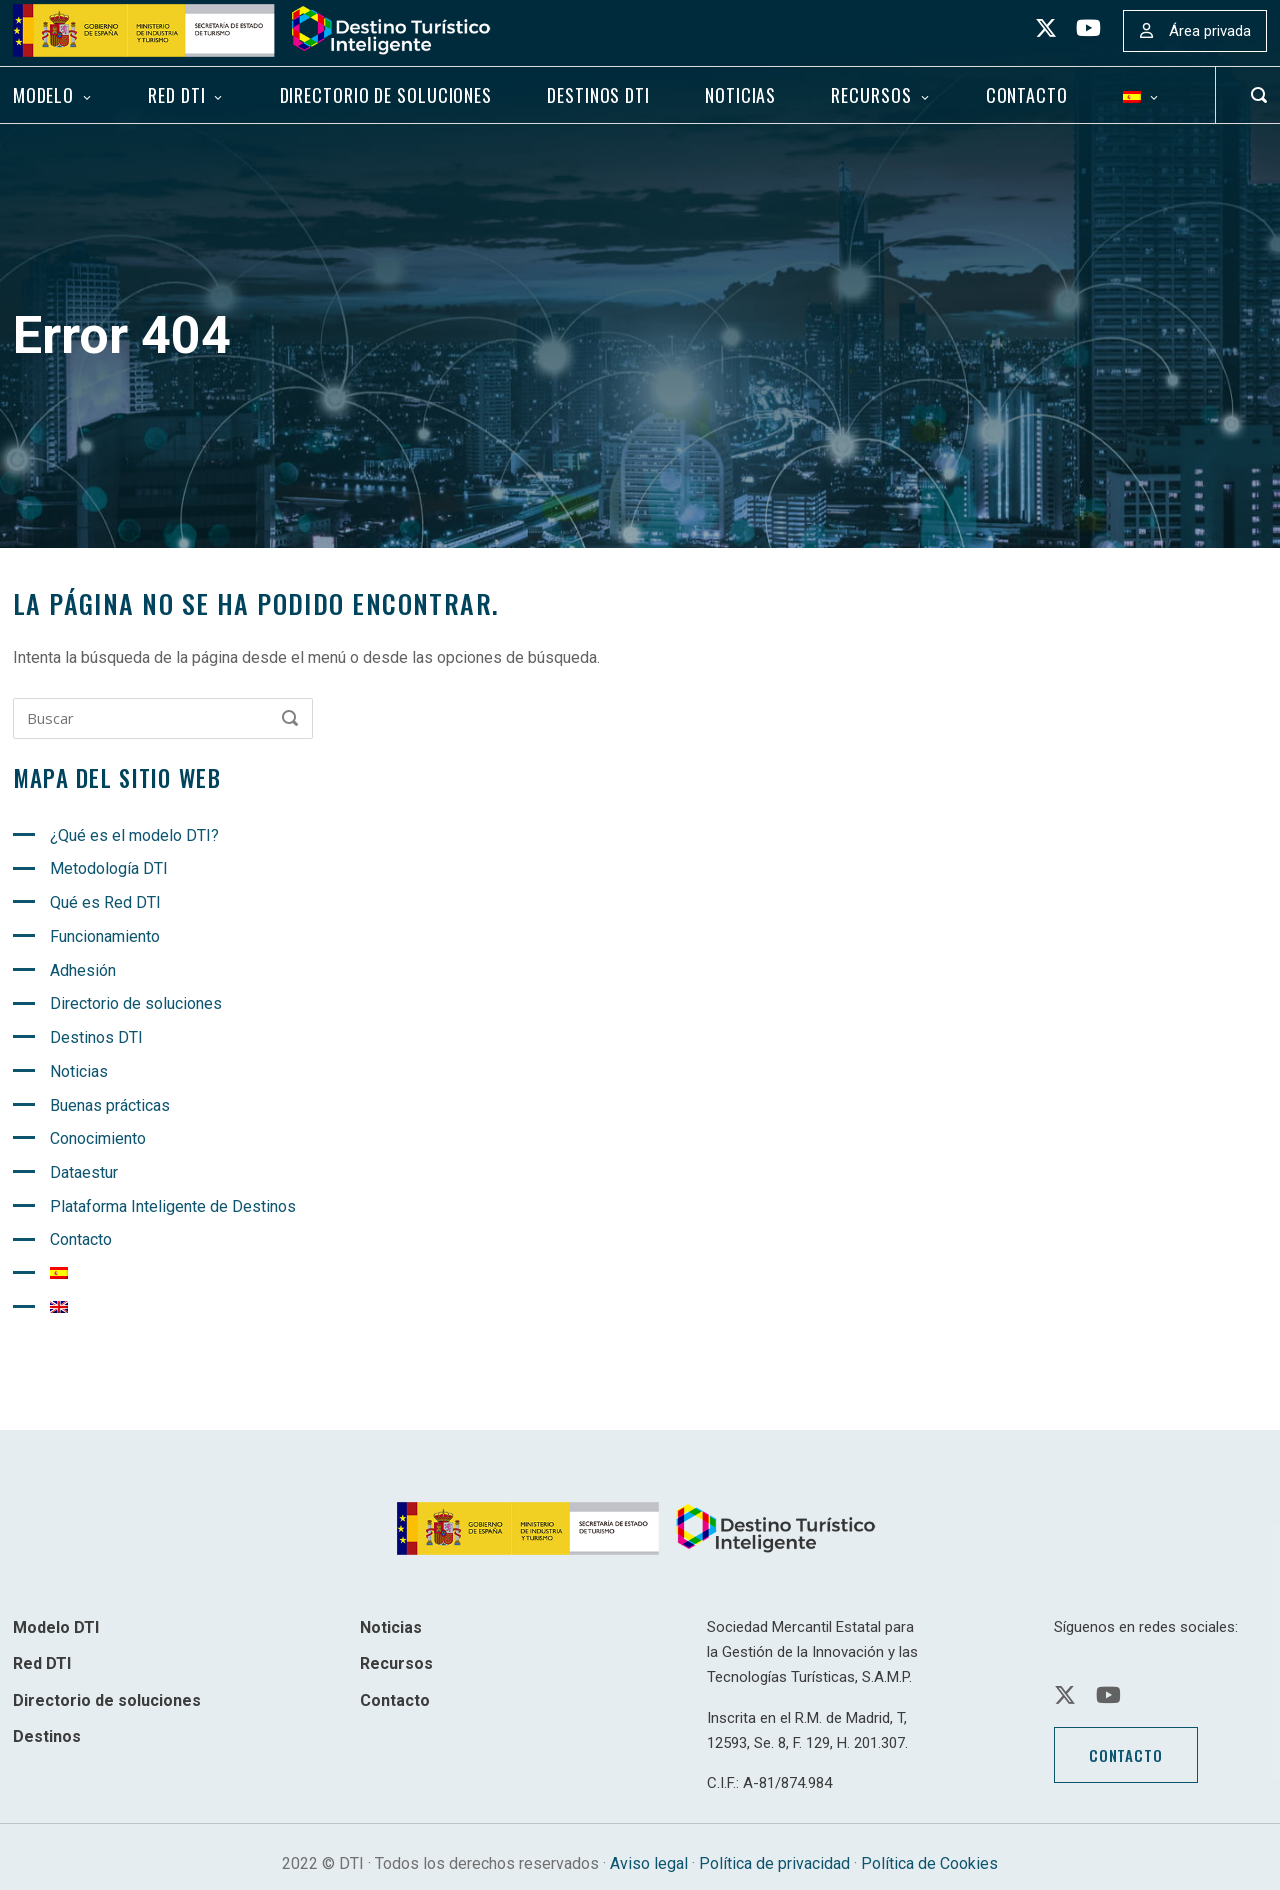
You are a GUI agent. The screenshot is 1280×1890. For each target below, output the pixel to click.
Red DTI (176, 95)
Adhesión (83, 970)
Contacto (1027, 95)
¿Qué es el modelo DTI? (134, 835)
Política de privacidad (774, 1863)
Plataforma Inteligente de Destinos (173, 1206)
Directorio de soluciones (386, 95)
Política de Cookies (929, 1863)
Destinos (47, 1736)
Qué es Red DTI (105, 902)
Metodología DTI (109, 868)
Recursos (871, 95)
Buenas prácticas (110, 1105)
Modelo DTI (56, 1627)
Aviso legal (649, 1863)
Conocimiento (98, 1138)
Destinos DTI (598, 95)
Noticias (740, 95)
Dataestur (84, 1172)
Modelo (43, 95)
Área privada (1210, 31)
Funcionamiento (105, 936)
